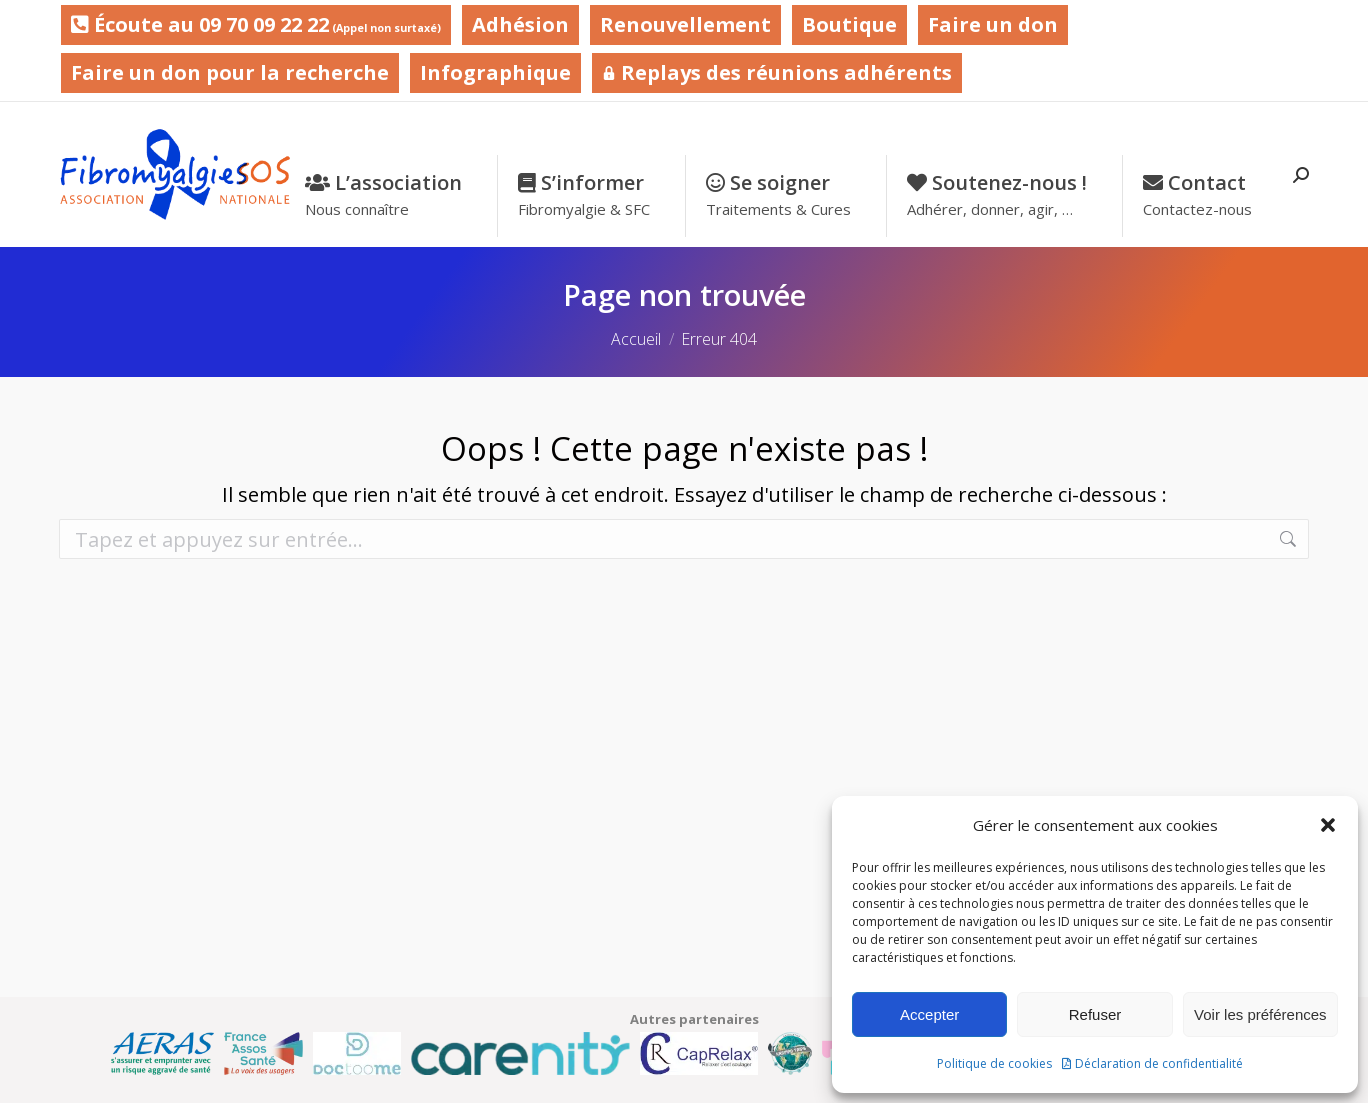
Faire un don (993, 24)
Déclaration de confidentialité (1159, 1063)
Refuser (1095, 1014)
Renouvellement (685, 24)
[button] (1328, 825)
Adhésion (520, 24)
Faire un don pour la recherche (230, 72)
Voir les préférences (1260, 1014)
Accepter (929, 1014)
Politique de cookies (994, 1063)
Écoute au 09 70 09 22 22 (256, 24)
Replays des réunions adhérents (777, 72)
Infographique (495, 72)
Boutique (849, 24)
